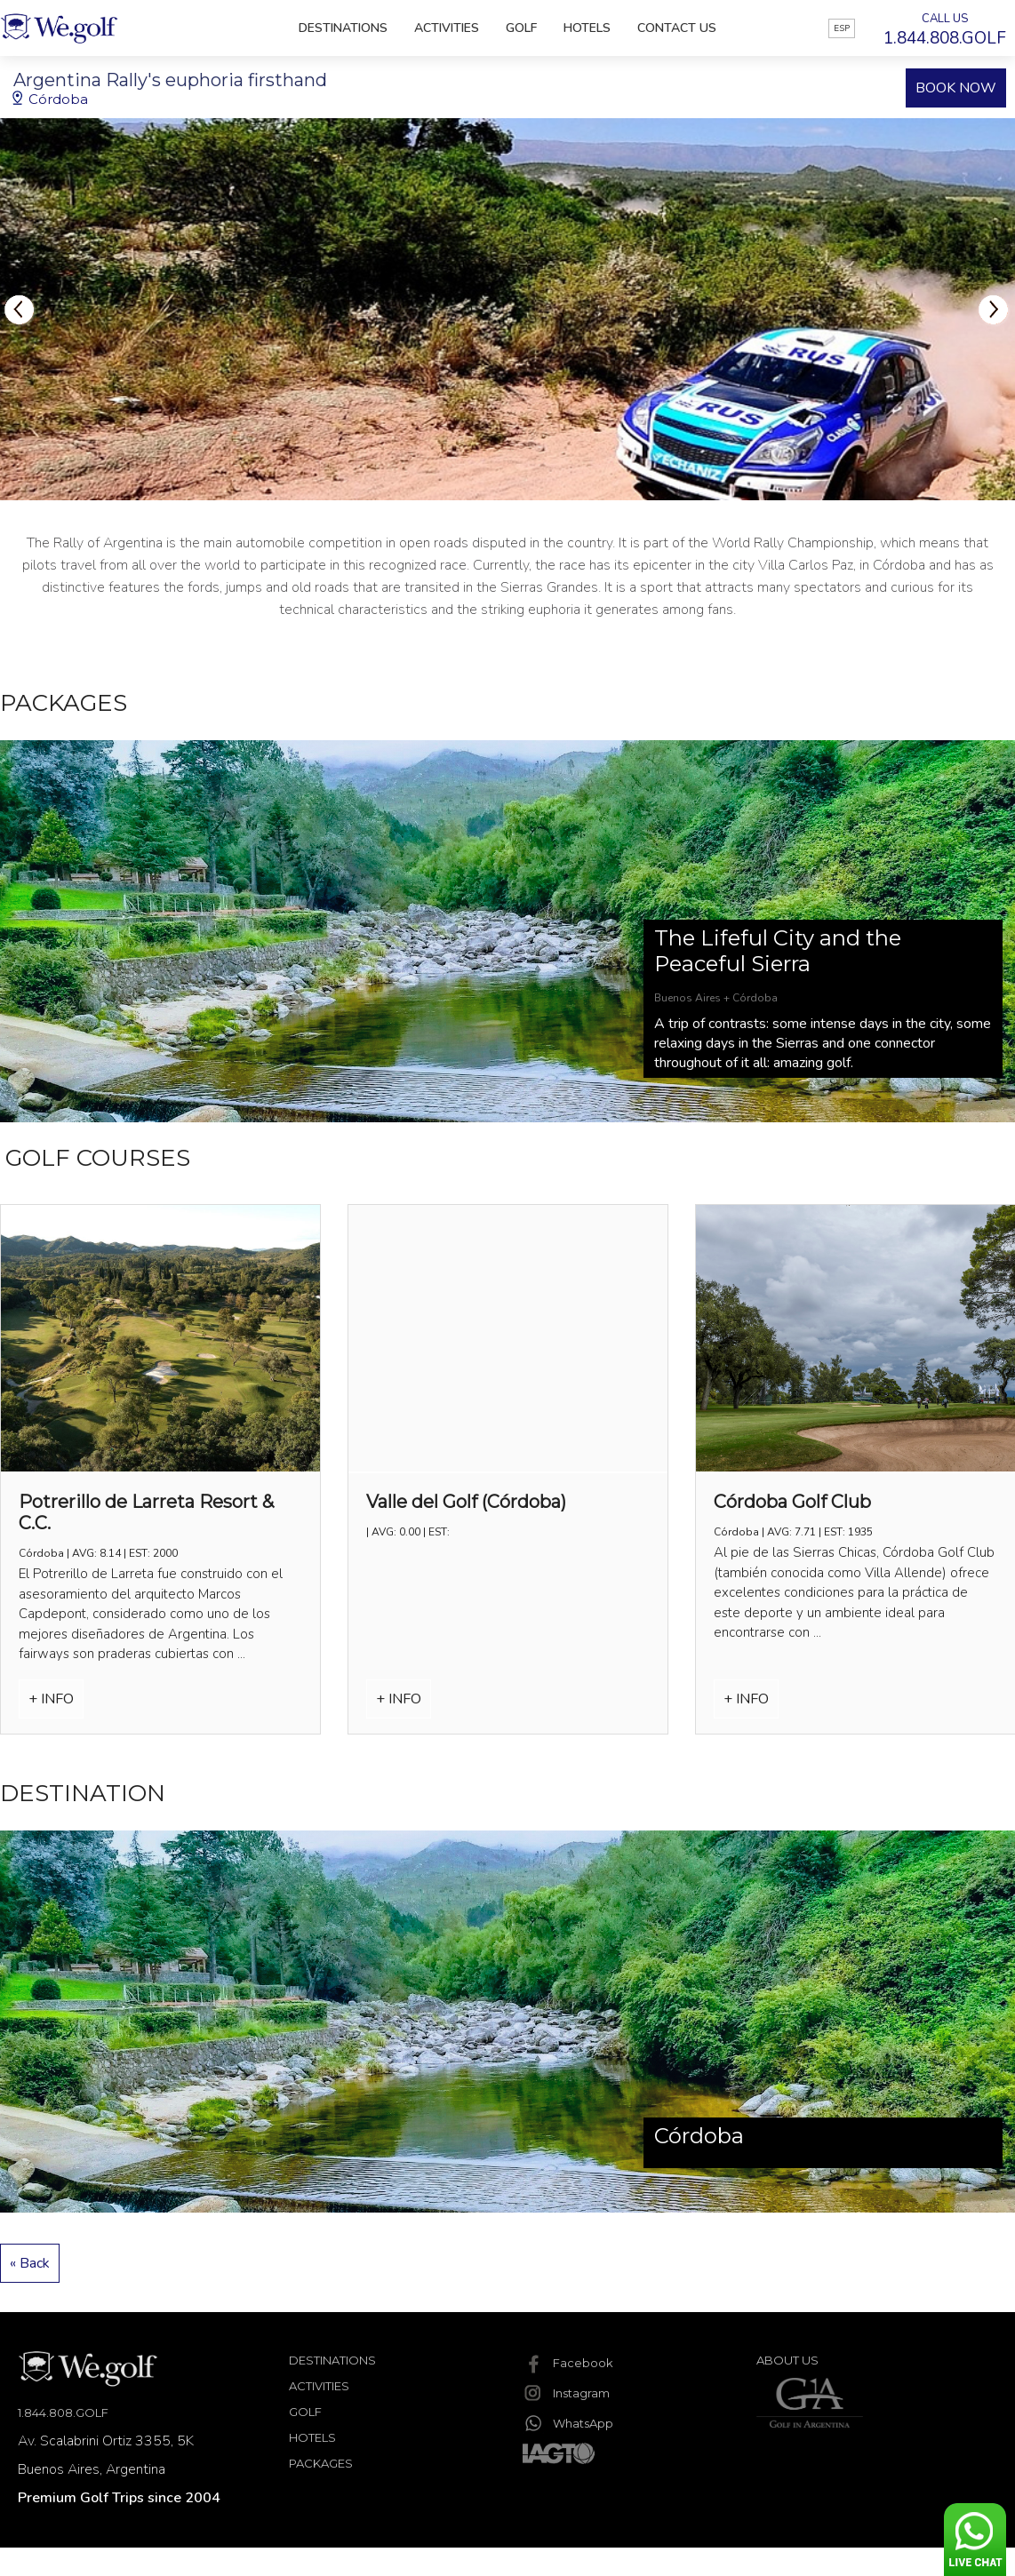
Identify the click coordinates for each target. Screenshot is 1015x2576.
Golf (521, 28)
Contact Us (676, 28)
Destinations (343, 28)
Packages (321, 2463)
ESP (842, 28)
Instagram (566, 2393)
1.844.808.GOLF (63, 2412)
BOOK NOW (955, 88)
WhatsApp (568, 2423)
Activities (446, 28)
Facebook (568, 2362)
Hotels (587, 28)
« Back (30, 2263)
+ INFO (51, 1699)
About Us (787, 2360)
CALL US (944, 30)
